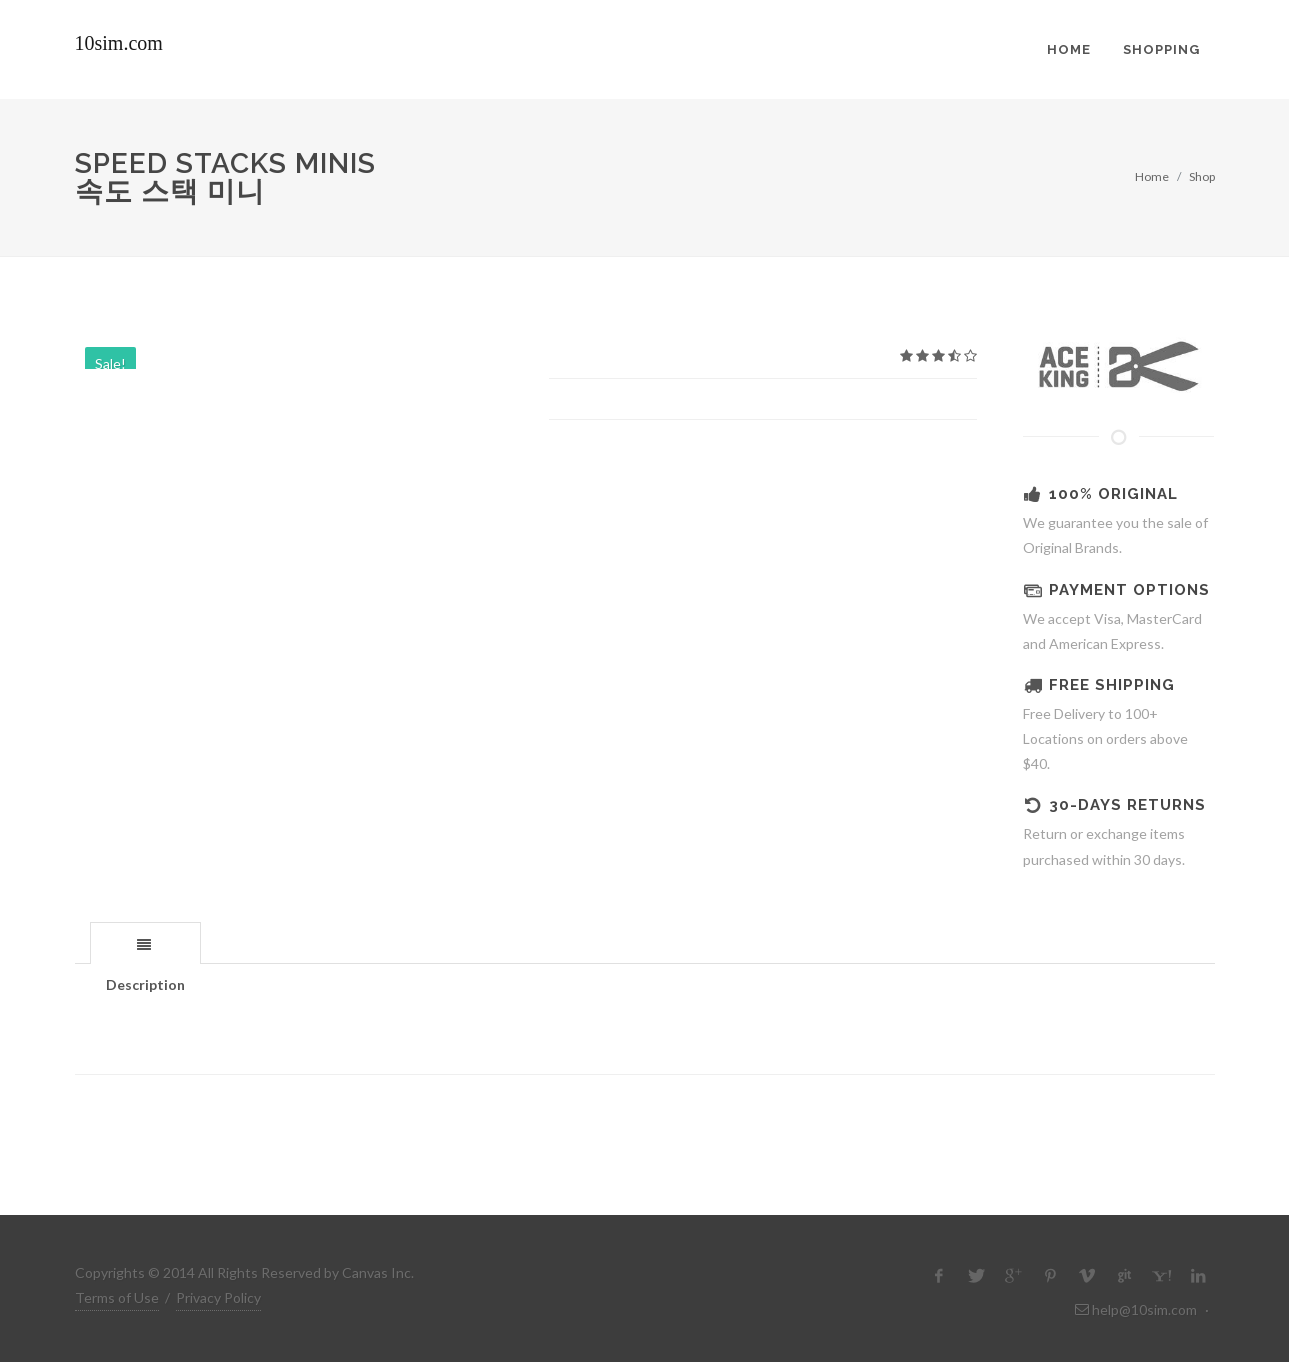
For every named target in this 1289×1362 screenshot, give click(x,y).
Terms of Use (117, 1297)
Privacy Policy (218, 1297)
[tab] (145, 942)
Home (1152, 176)
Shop (1202, 176)
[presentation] (145, 944)
